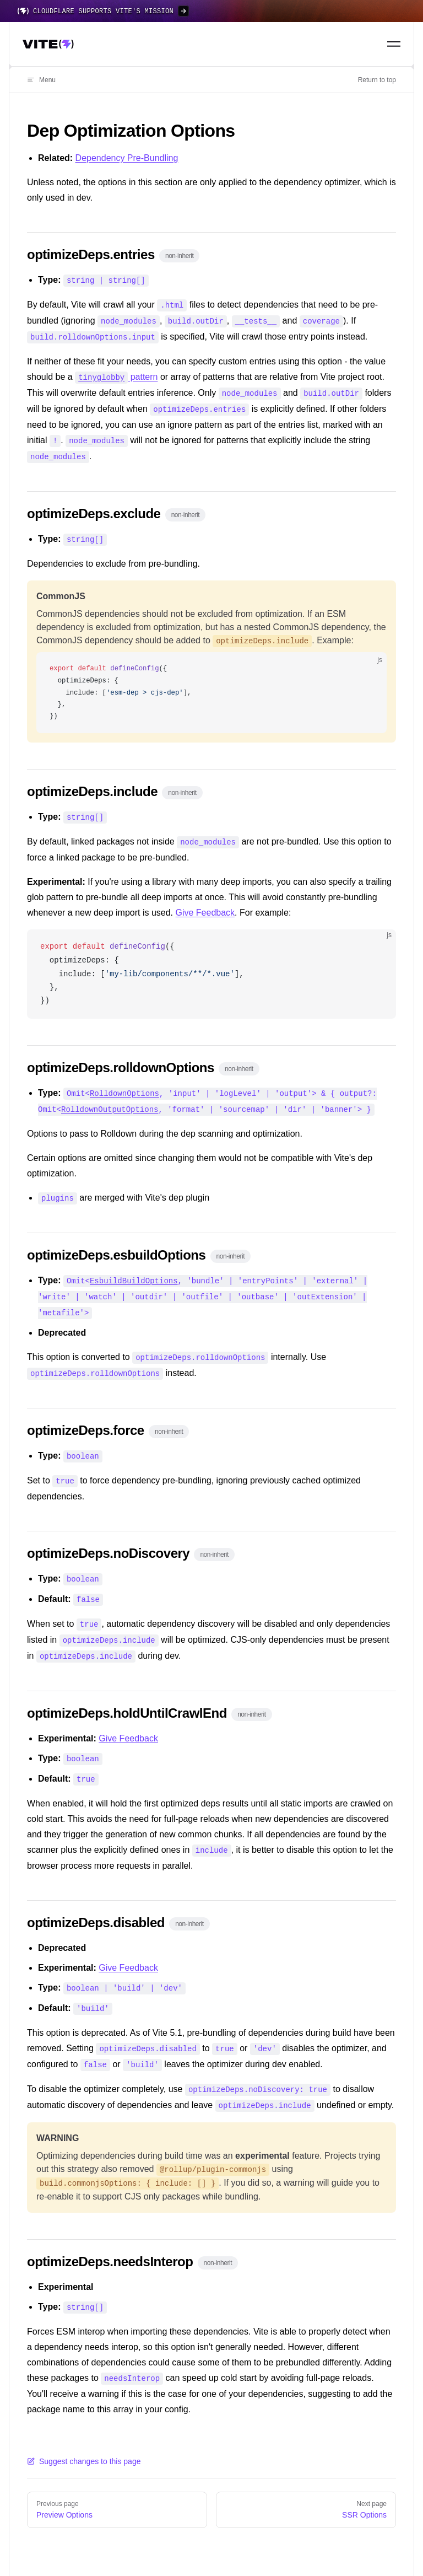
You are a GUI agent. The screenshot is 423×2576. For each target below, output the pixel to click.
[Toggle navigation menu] (394, 44)
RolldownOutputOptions (109, 1101)
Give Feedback (205, 905)
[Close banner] (409, 11)
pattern (116, 374)
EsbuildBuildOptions (134, 1271)
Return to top (377, 80)
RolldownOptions (124, 1085)
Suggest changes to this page (83, 2438)
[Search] (368, 44)
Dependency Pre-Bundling (126, 158)
